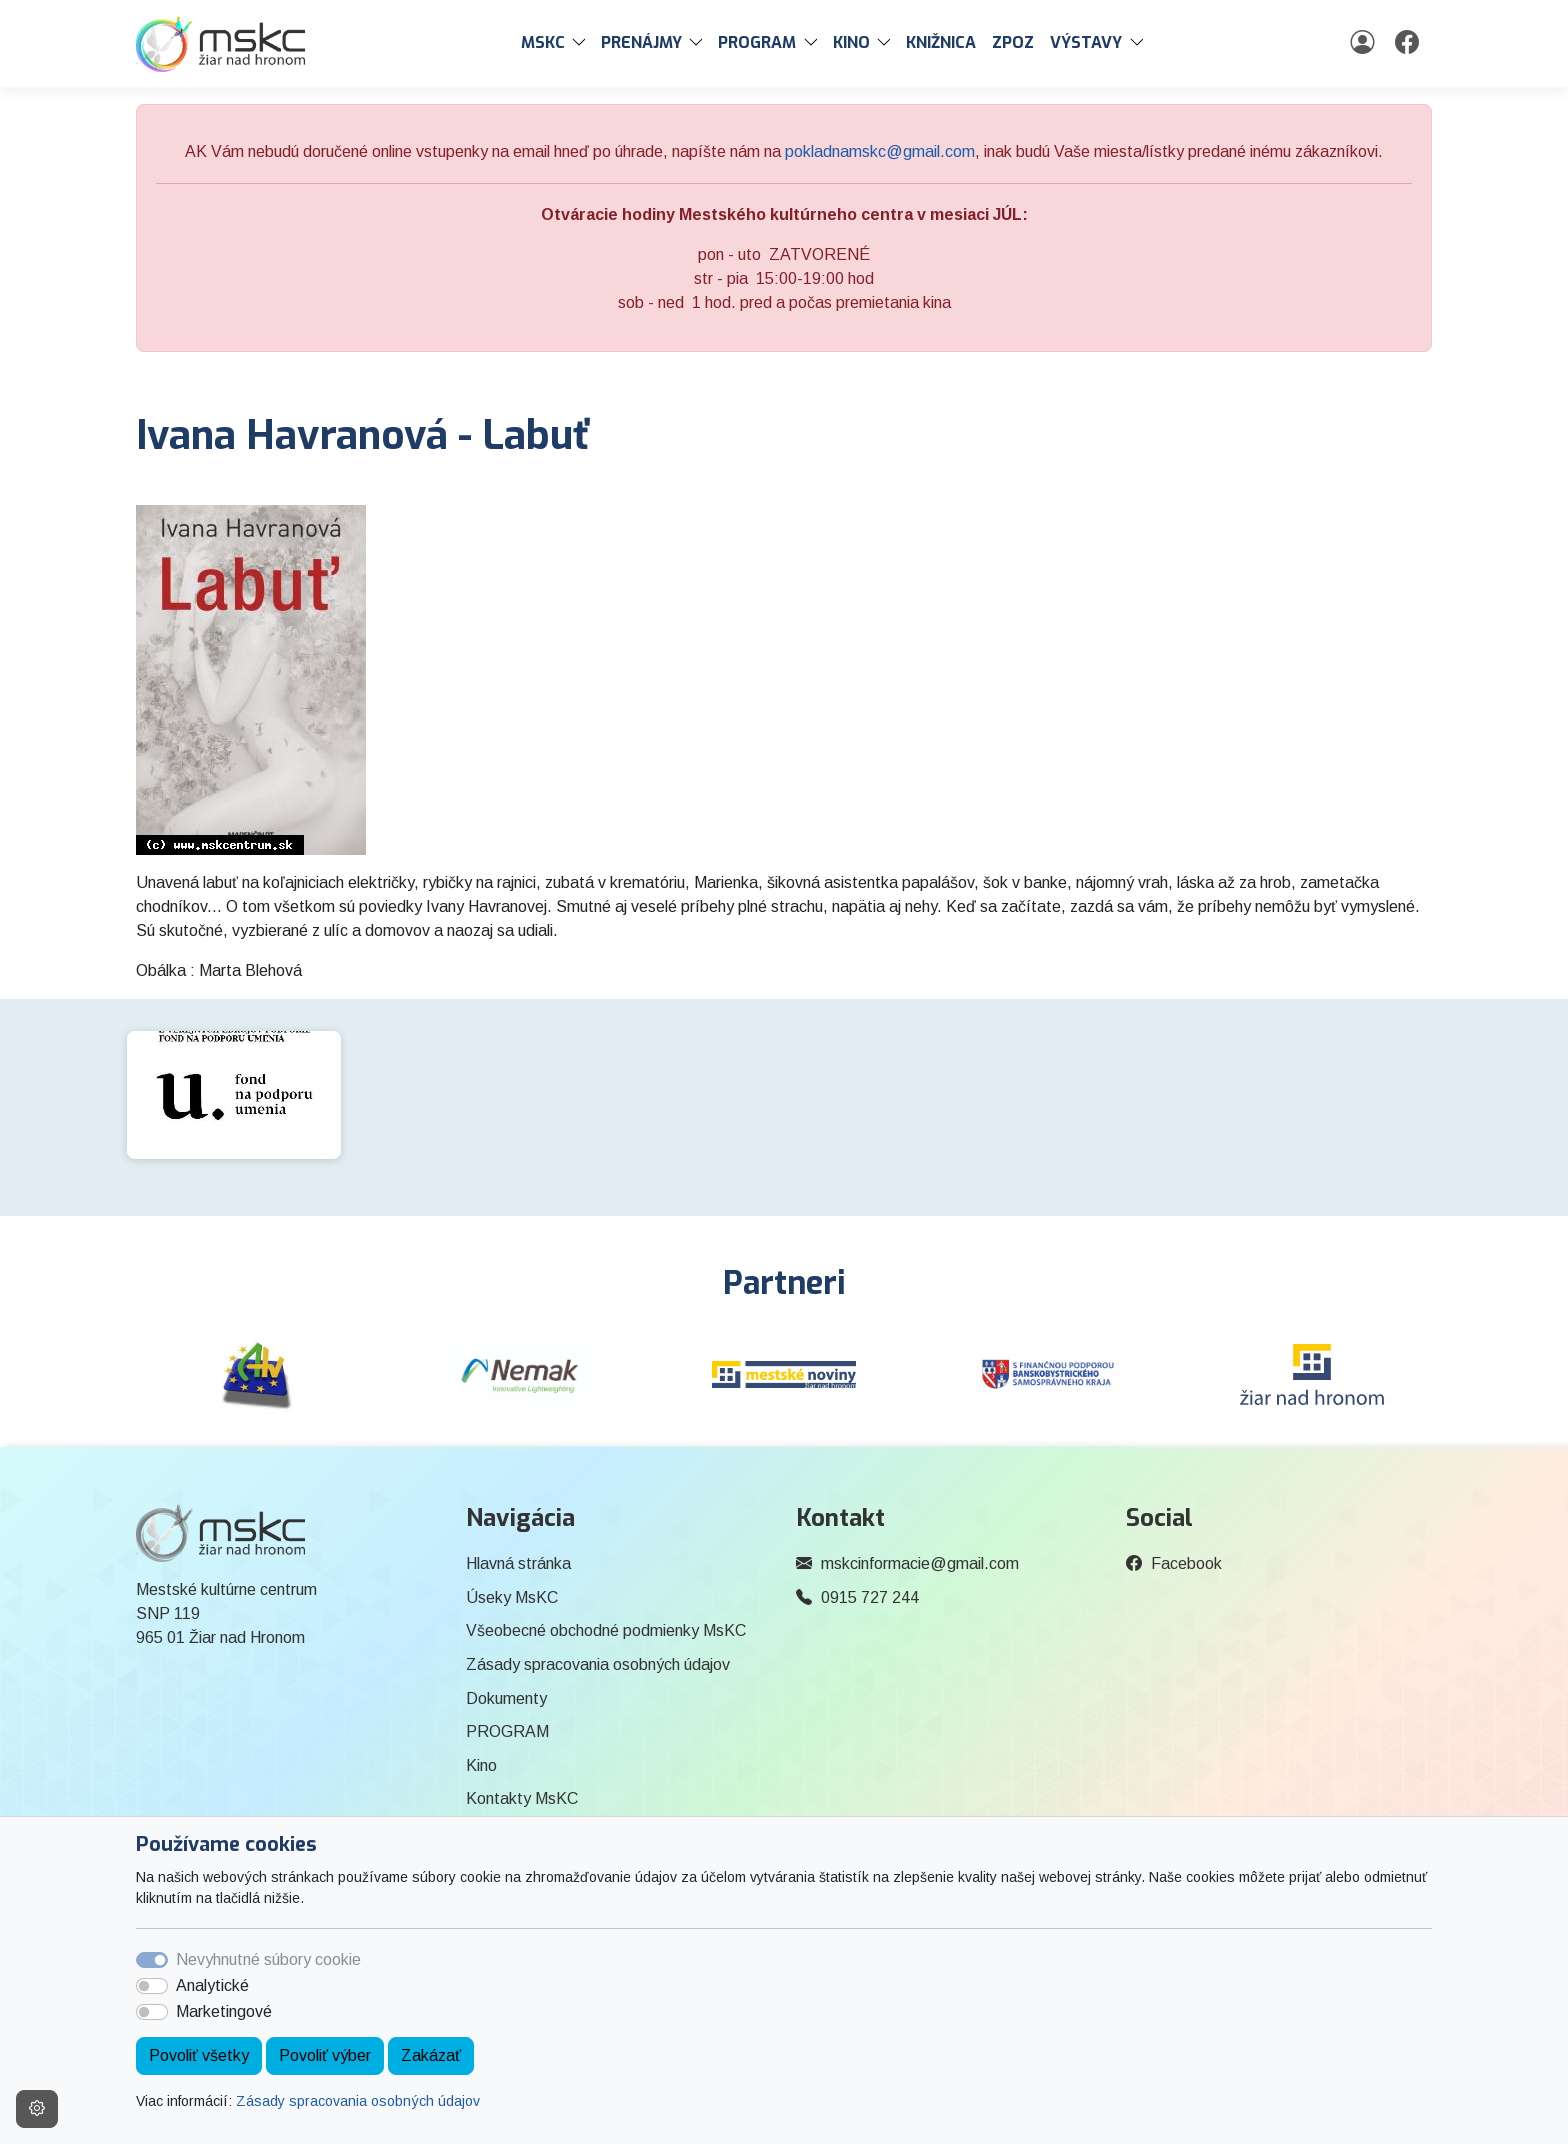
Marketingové (224, 2011)
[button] (583, 43)
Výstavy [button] (1086, 42)
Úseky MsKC (512, 1597)
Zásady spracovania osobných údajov (358, 2101)
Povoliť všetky (199, 2055)
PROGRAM (507, 1731)
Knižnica (941, 42)
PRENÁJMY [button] (641, 42)
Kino (481, 1765)
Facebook (1186, 1563)
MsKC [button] (543, 42)
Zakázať (431, 2055)
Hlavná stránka (518, 1563)
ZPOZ (1013, 42)
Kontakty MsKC (522, 1798)
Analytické (212, 1985)
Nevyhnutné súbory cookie (268, 1959)
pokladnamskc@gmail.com (880, 151)
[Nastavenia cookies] (37, 2109)
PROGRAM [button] (757, 42)
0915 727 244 (870, 1597)
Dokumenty (506, 1698)
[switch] (152, 1986)
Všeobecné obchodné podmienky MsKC (606, 1630)
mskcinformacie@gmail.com (920, 1563)
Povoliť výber (325, 2055)
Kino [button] (851, 42)
